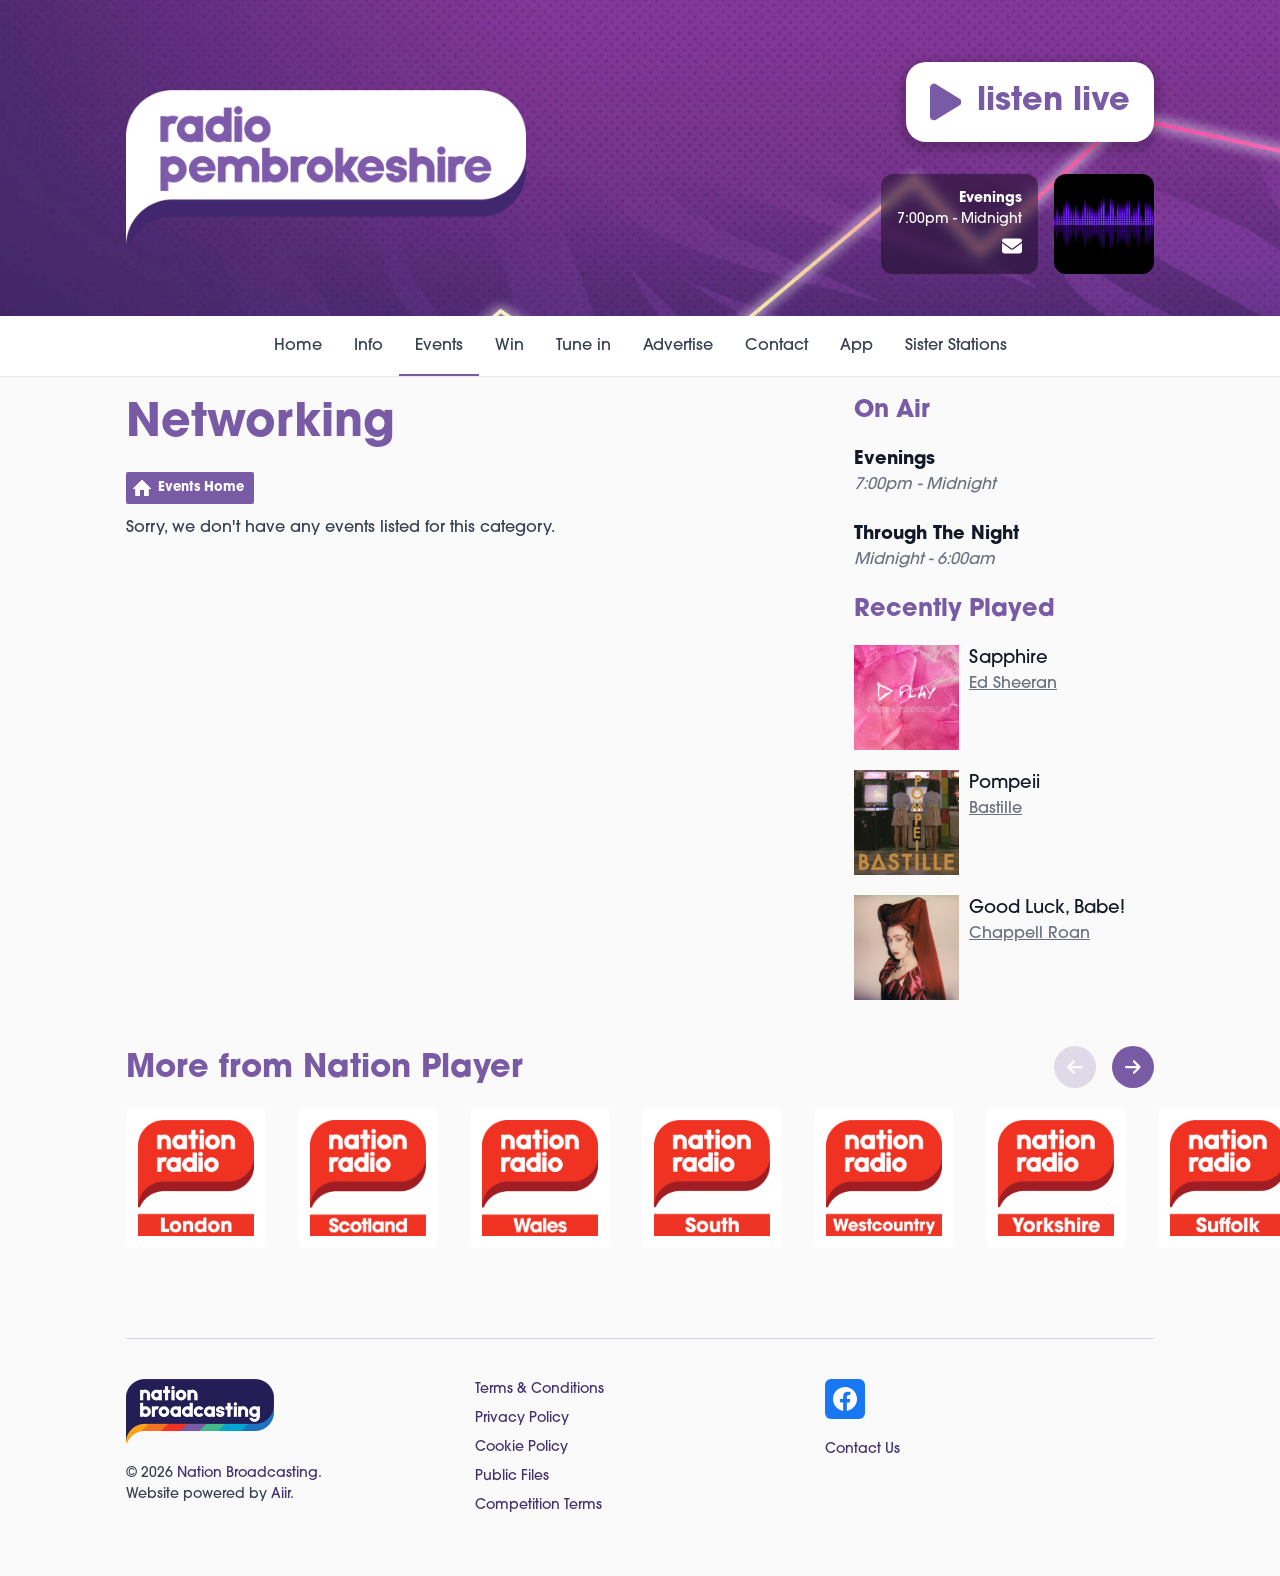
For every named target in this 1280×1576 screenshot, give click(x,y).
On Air (892, 411)
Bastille (995, 809)
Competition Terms (538, 1505)
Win (509, 346)
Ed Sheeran (1013, 684)
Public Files (512, 1476)
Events (439, 346)
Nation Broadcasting (247, 1473)
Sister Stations (956, 346)
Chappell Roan (1029, 934)
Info (368, 346)
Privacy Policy (522, 1418)
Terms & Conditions (539, 1389)
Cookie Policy (521, 1447)
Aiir (280, 1494)
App (856, 346)
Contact (776, 346)
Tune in (583, 346)
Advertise (678, 346)
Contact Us (862, 1449)
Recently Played (954, 610)
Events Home (201, 487)
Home (298, 346)
